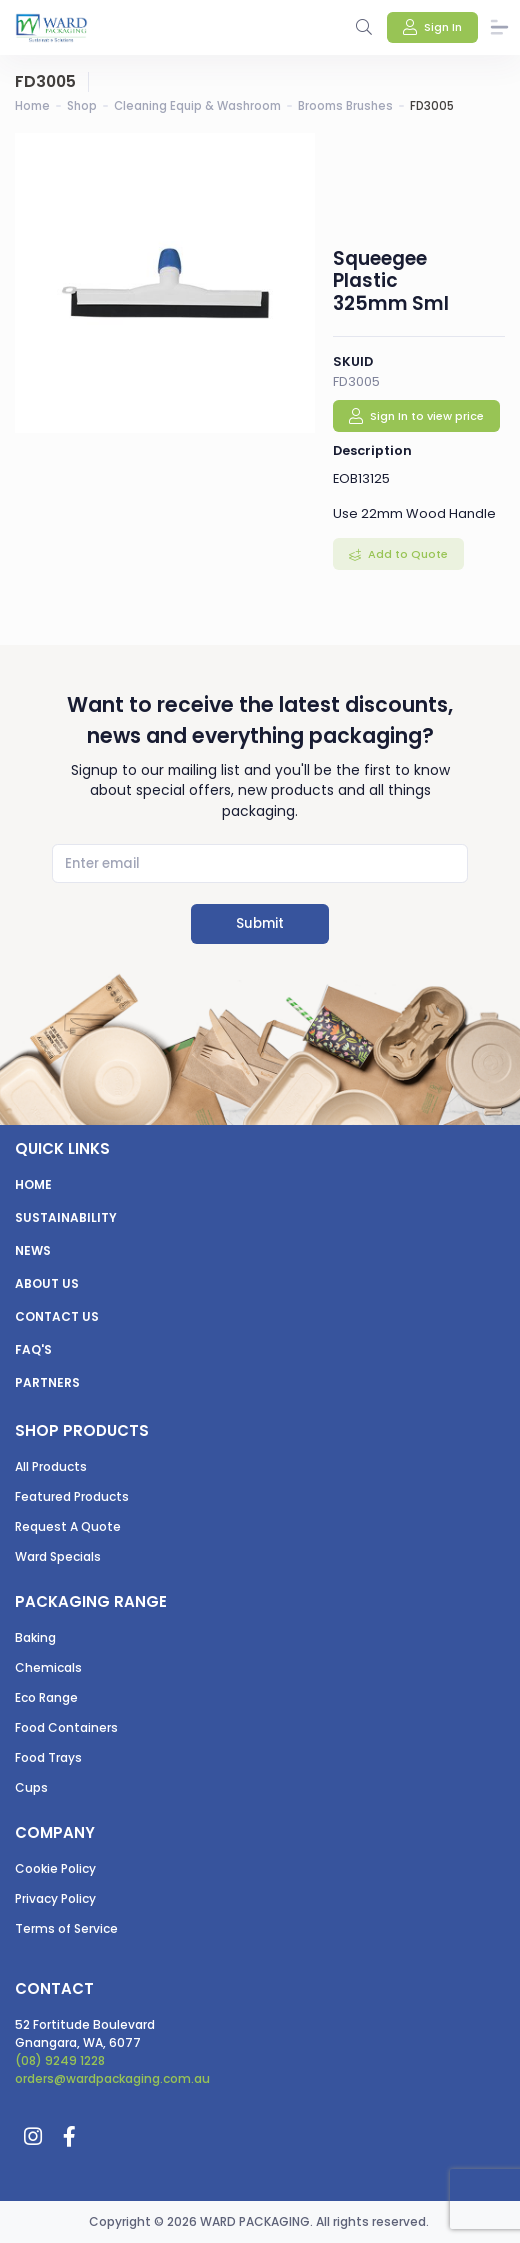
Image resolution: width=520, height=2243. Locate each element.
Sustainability (66, 1217)
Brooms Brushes (345, 106)
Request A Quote (68, 1526)
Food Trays (48, 1757)
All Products (51, 1466)
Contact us (57, 1316)
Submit (260, 923)
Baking (35, 1637)
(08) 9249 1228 (60, 2060)
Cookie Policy (55, 1868)
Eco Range (46, 1697)
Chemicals (48, 1667)
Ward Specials (58, 1556)
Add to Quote (406, 554)
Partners (47, 1382)
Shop (82, 106)
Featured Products (72, 1496)
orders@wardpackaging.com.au (112, 2078)
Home (32, 106)
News (33, 1250)
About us (47, 1283)
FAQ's (33, 1349)
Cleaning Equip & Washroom (197, 106)
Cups (31, 1787)
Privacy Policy (55, 1898)
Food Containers (66, 1727)
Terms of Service (66, 1928)
